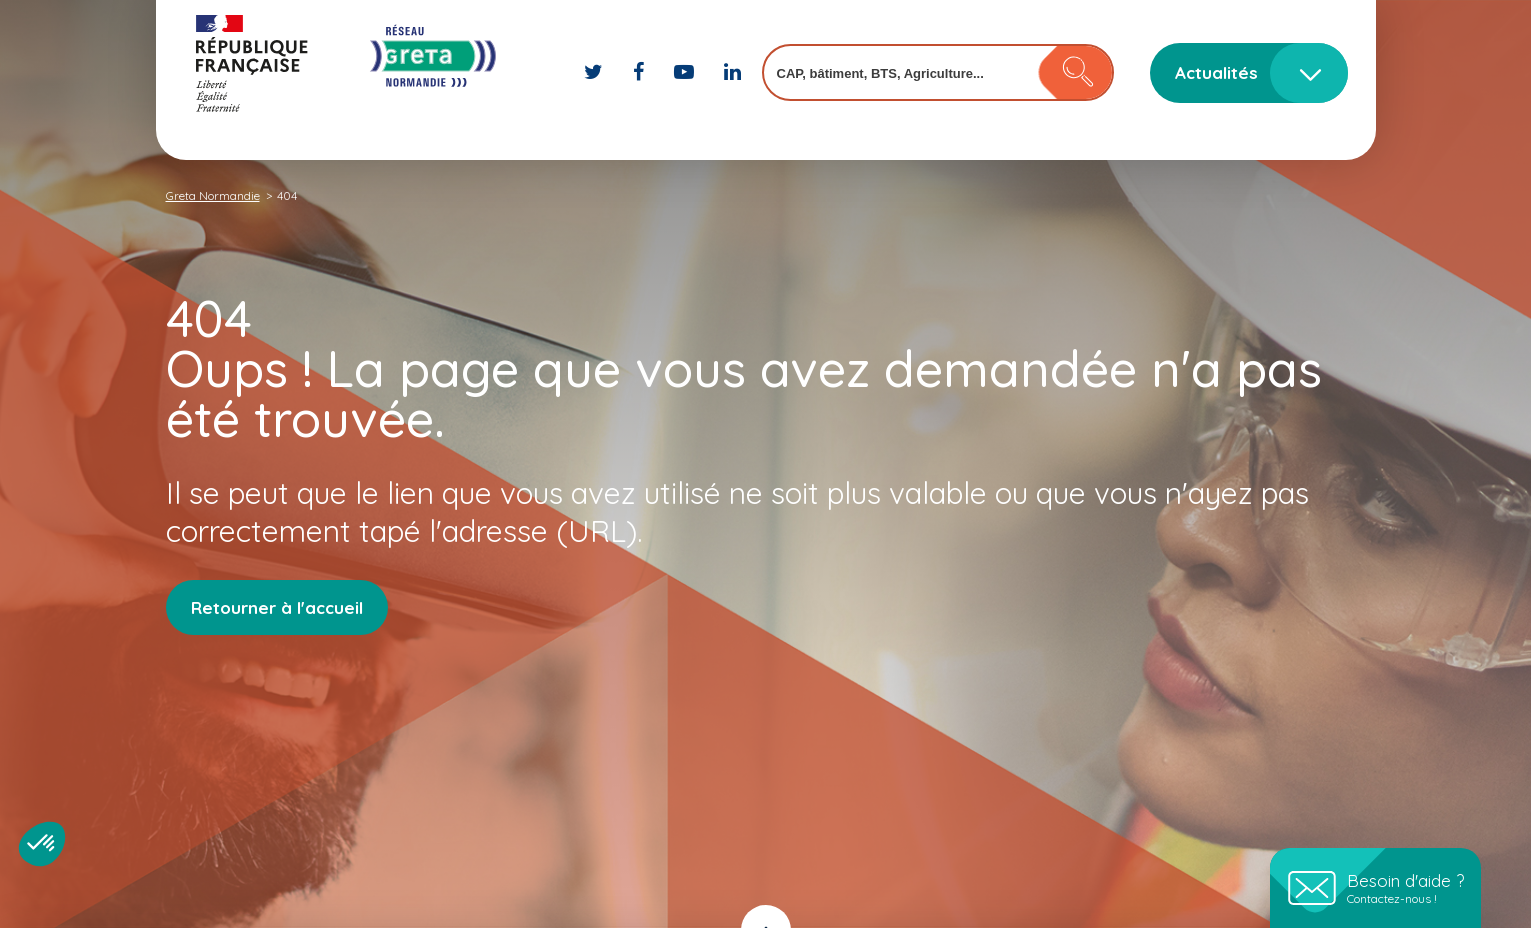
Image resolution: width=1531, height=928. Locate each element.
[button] (42, 844)
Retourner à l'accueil (277, 607)
